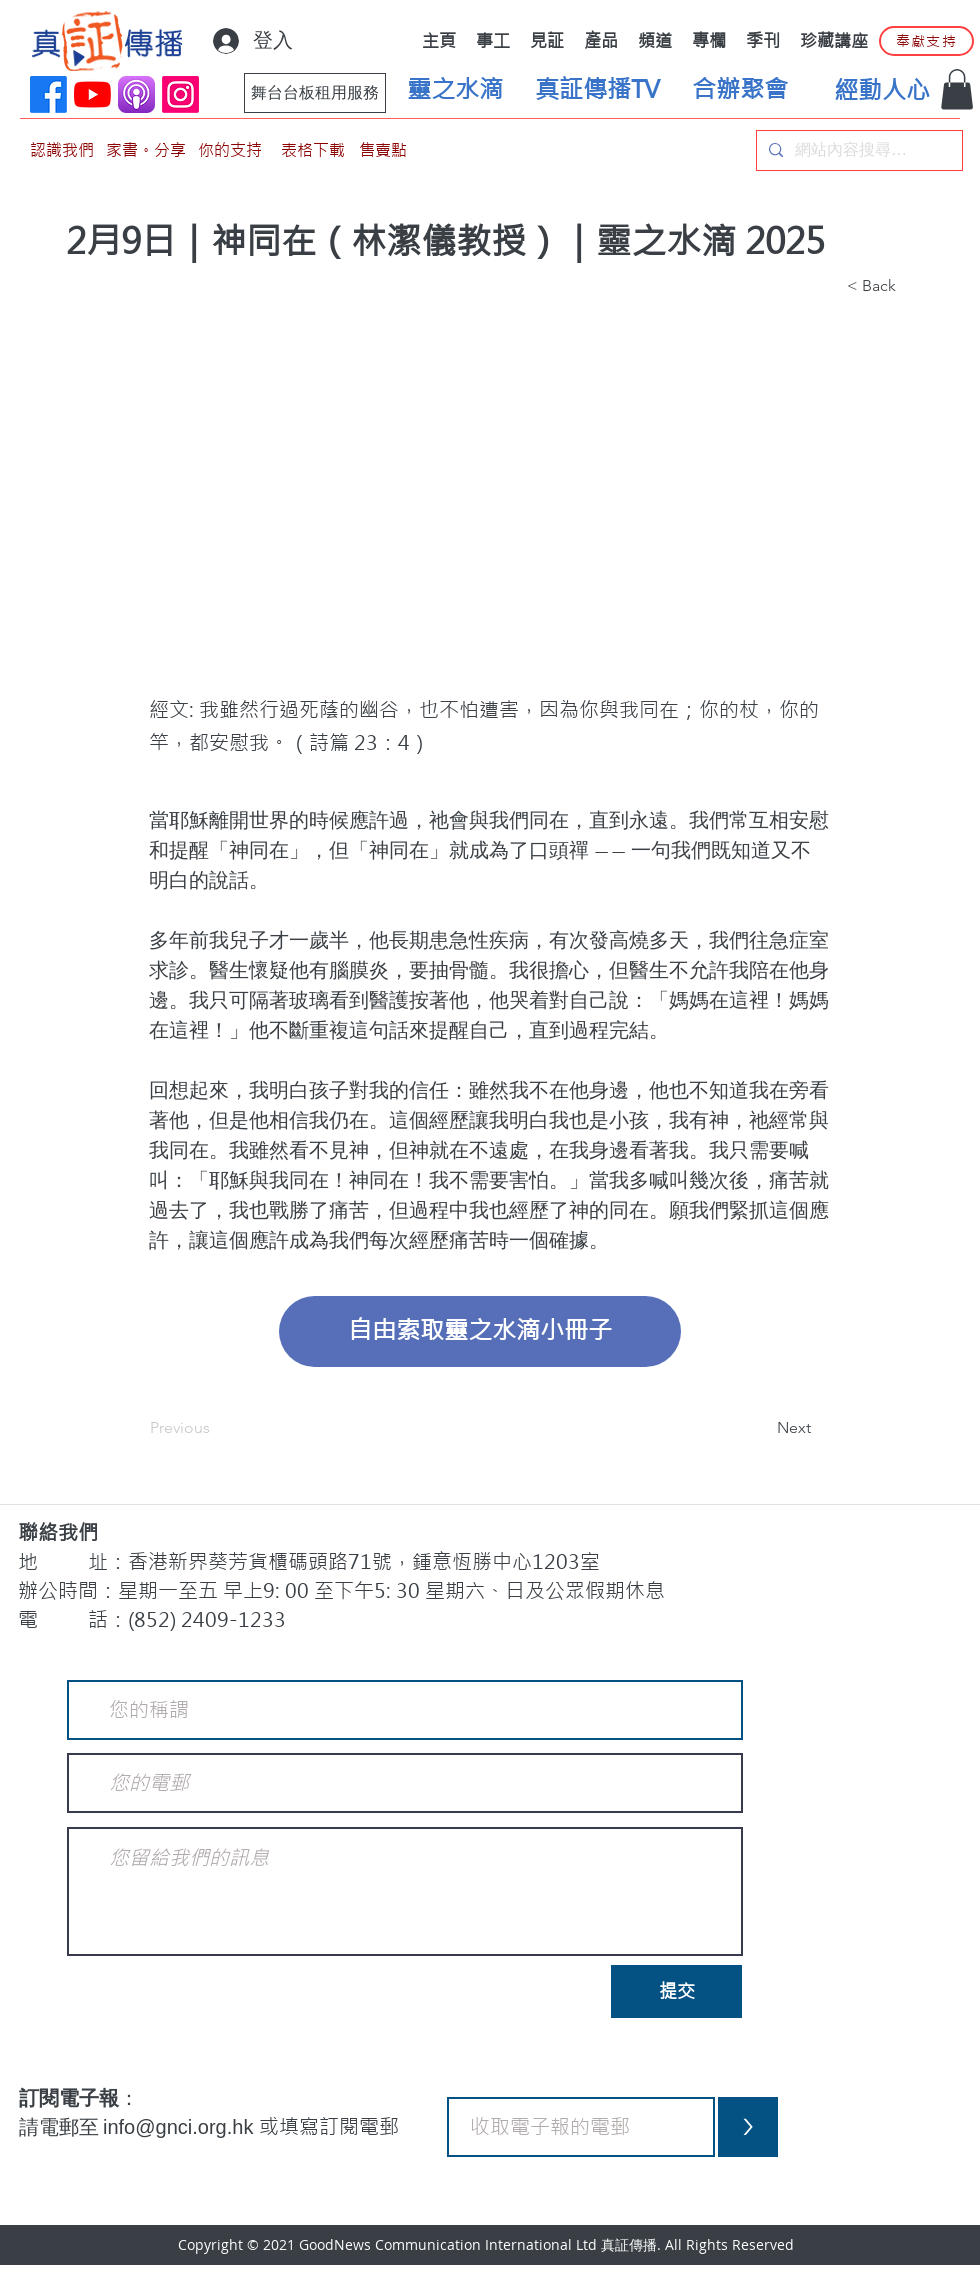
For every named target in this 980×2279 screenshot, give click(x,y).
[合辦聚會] (740, 90)
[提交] (676, 1991)
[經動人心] (882, 91)
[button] (957, 89)
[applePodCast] (136, 94)
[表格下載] (313, 150)
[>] (748, 2127)
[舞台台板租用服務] (315, 93)
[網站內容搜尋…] (857, 150)
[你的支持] (230, 150)
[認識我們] (62, 150)
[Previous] (216, 1429)
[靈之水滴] (455, 90)
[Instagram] (180, 94)
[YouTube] (92, 94)
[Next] (761, 1429)
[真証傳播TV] (597, 90)
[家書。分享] (146, 150)
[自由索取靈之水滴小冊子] (480, 1331)
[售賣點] (383, 150)
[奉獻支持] (926, 41)
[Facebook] (48, 94)
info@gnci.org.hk (181, 2127)
